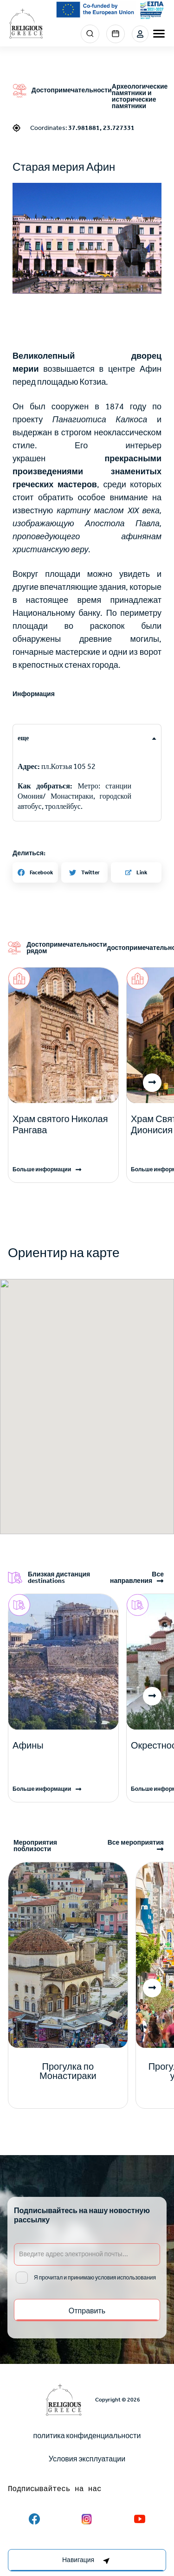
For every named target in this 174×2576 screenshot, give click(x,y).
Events (115, 34)
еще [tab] (23, 738)
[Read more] (63, 1124)
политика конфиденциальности (87, 2435)
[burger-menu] (159, 33)
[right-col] (87, 2560)
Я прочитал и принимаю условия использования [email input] (95, 2277)
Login (140, 34)
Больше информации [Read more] (42, 1169)
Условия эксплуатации (87, 2458)
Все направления (137, 1577)
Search (90, 34)
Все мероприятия (136, 1843)
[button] (87, 238)
